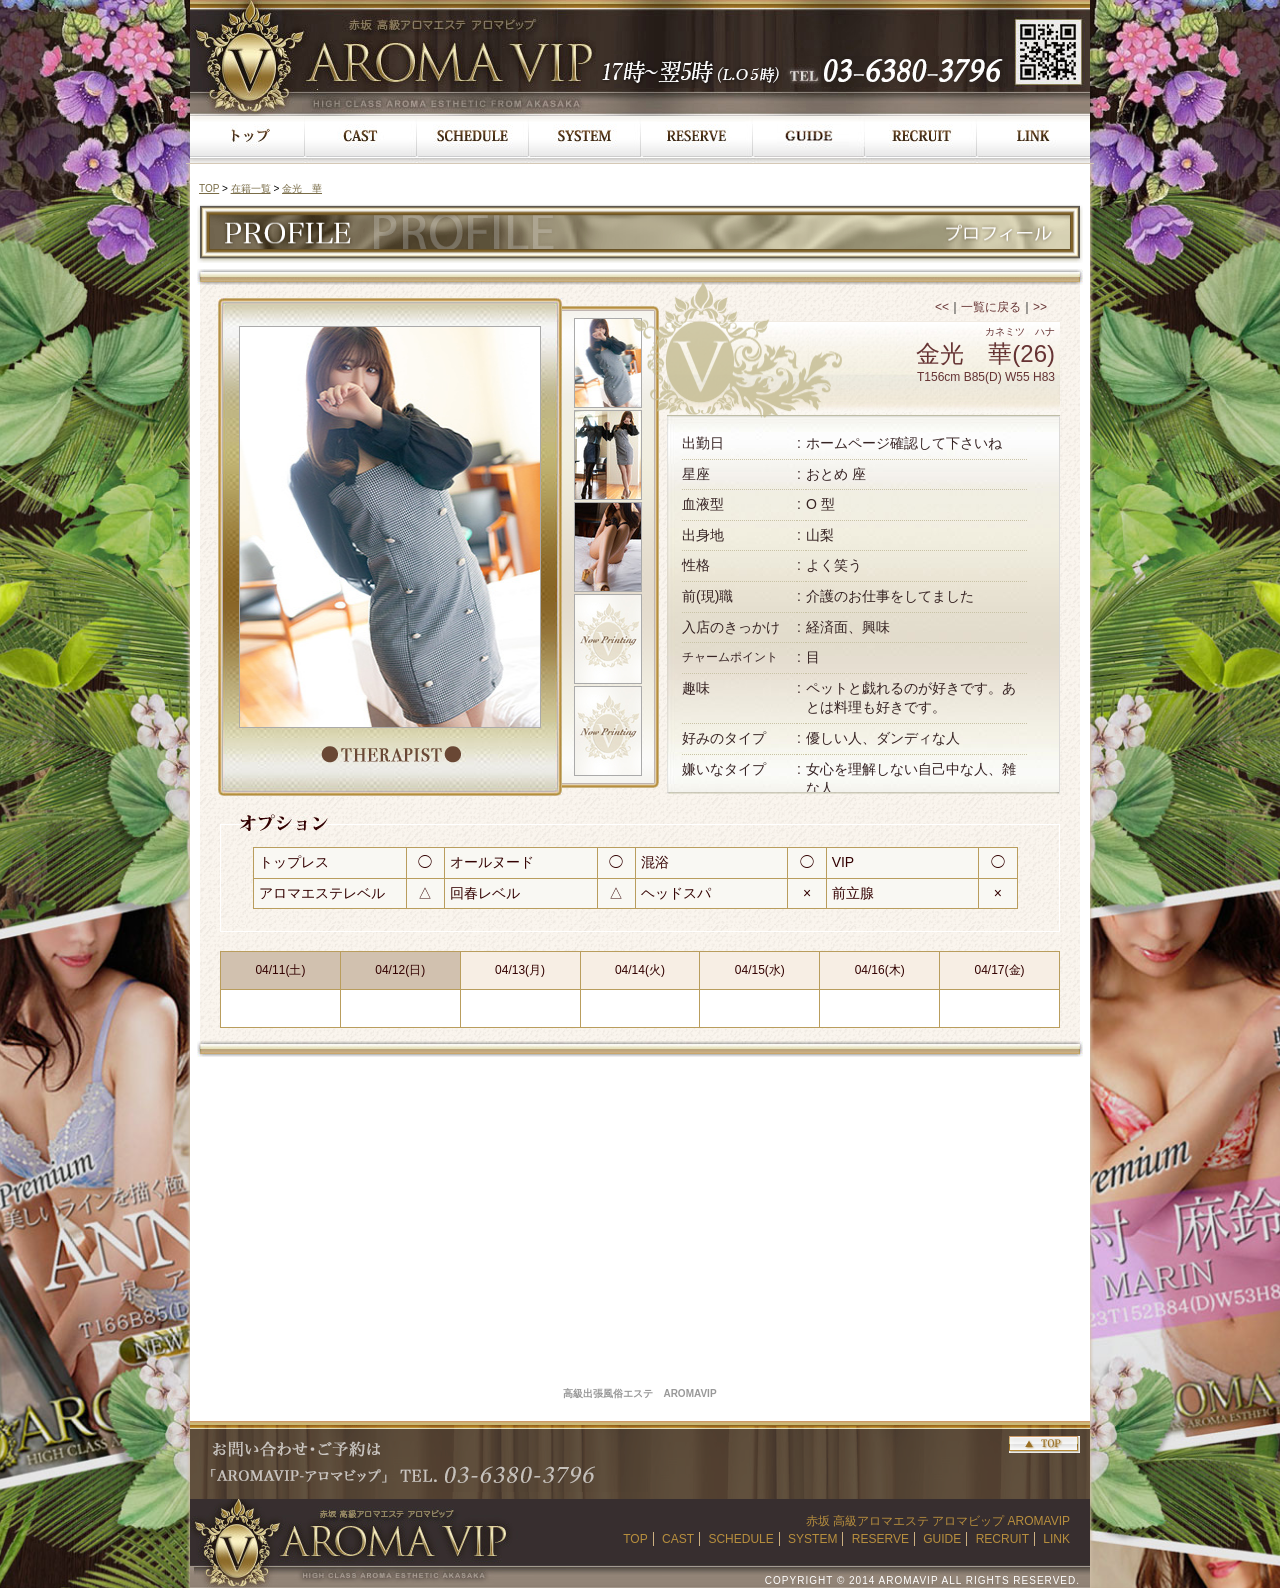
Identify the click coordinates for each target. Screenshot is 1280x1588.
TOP (209, 188)
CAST (678, 1539)
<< (942, 307)
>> (1040, 307)
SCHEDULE (740, 1539)
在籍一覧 (251, 188)
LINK (1056, 1539)
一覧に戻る (991, 307)
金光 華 (302, 188)
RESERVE (880, 1539)
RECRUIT (1002, 1539)
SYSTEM (812, 1539)
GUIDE (942, 1539)
